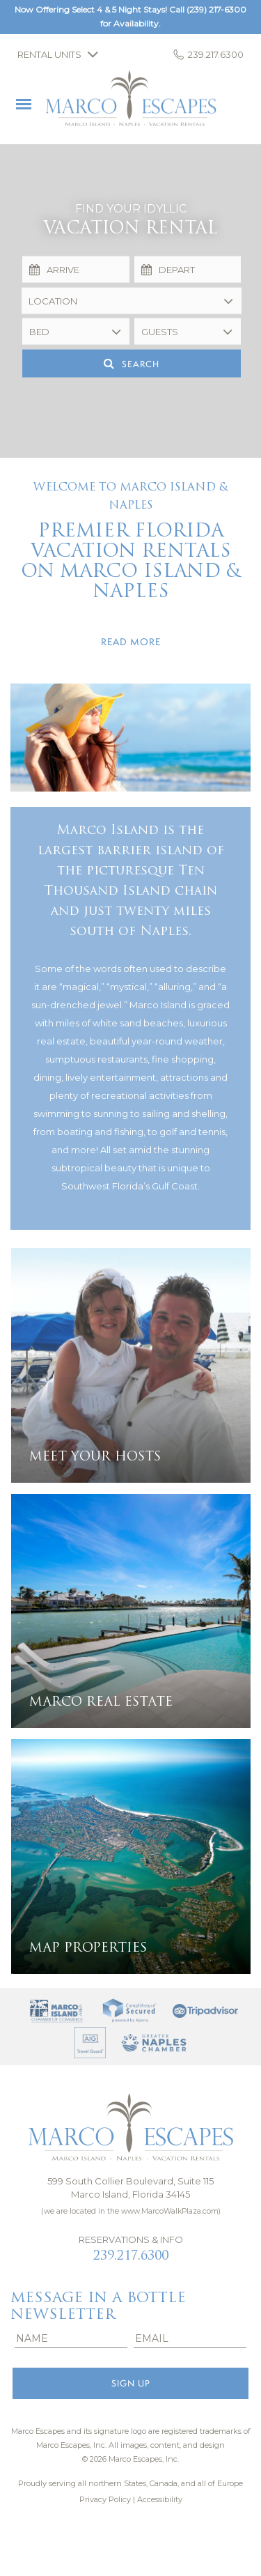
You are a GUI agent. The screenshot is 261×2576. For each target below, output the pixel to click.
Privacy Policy (105, 2499)
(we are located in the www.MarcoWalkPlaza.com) (131, 2211)
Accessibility (159, 2499)
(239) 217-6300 (216, 9)
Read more (131, 641)
